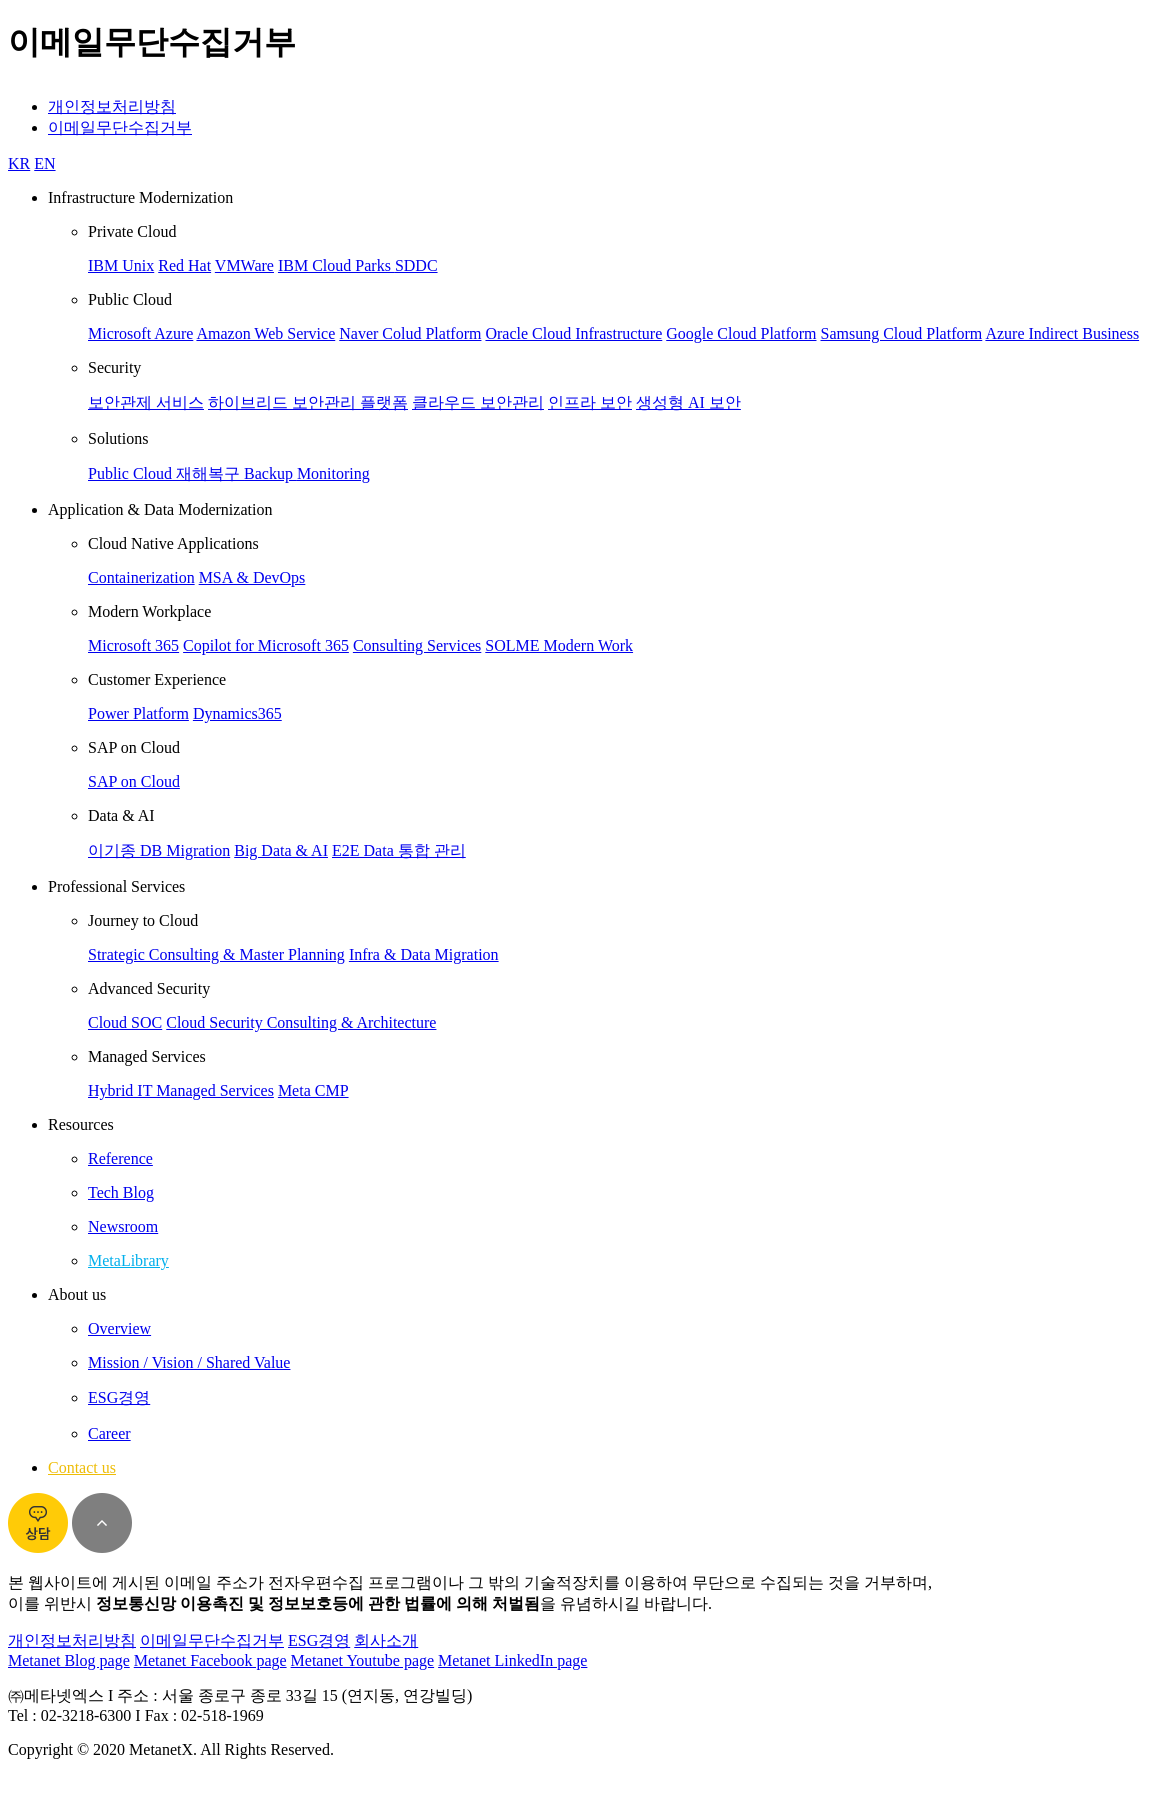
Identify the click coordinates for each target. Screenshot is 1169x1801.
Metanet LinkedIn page (512, 1660)
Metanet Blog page (69, 1660)
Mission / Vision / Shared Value (189, 1362)
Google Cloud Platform (741, 333)
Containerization (141, 577)
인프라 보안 (590, 402)
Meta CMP (313, 1090)
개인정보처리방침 (112, 106)
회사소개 (386, 1640)
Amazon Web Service (265, 333)
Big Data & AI (281, 850)
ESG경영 (119, 1397)
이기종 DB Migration (159, 850)
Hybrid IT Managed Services (181, 1090)
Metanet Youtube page (363, 1660)
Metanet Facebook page (210, 1660)
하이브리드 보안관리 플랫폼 (308, 402)
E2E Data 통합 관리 (399, 850)
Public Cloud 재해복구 (166, 473)
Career (109, 1433)
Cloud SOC (125, 1022)
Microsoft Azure (140, 333)
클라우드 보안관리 (478, 402)
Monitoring (333, 473)
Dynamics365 (237, 713)
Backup (270, 473)
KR (19, 163)
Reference (120, 1158)
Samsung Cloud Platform (901, 333)
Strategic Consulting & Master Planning (216, 954)
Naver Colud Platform (410, 333)
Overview (119, 1328)
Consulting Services (417, 645)
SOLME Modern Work (559, 645)
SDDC (416, 265)
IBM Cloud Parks (336, 265)
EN (44, 163)
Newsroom (123, 1226)
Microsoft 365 (133, 645)
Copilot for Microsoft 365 (266, 645)
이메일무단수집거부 (120, 127)
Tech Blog (121, 1192)
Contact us (82, 1467)
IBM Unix (121, 265)
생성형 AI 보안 (688, 402)
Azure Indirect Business (1062, 333)
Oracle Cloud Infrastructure (573, 333)
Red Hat (184, 265)
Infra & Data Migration (424, 954)
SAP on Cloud (134, 781)
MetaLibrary (128, 1260)
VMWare (244, 265)
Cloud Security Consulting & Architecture (301, 1022)
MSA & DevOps (252, 577)
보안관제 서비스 (146, 402)
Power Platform (138, 713)
